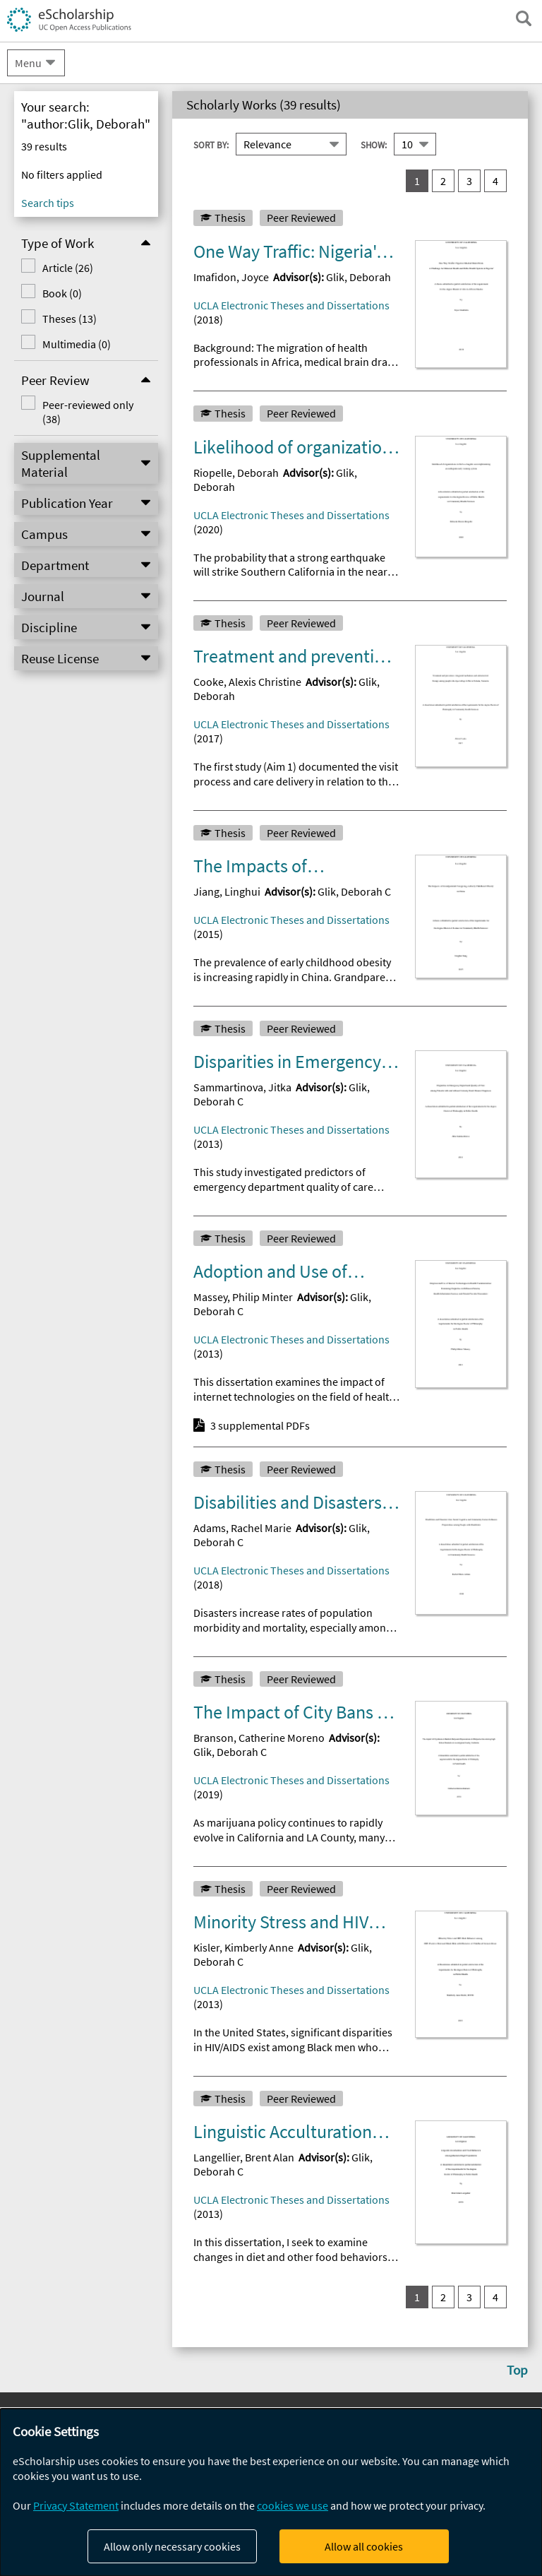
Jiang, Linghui (226, 891)
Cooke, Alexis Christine (247, 682)
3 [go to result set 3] (469, 181)
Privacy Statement (76, 2505)
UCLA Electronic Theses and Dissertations (291, 305)
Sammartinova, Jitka (242, 1087)
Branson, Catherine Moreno (259, 1738)
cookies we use (292, 2505)
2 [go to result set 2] (443, 181)
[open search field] (523, 18)
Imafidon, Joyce (231, 277)
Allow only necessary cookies (172, 2546)
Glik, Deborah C (354, 891)
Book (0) (62, 293)
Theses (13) (69, 318)
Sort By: (211, 144)
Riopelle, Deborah (236, 472)
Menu (28, 63)
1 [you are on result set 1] (417, 181)
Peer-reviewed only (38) (87, 412)
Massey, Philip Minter (243, 1297)
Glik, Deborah (358, 277)
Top (517, 2369)
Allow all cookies (364, 2546)
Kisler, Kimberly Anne (243, 1947)
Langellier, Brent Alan (243, 2157)
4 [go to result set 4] (495, 181)
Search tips (47, 203)
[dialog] (271, 2492)
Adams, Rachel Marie (242, 1528)
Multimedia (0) (76, 344)
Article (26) (67, 268)
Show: (374, 144)
